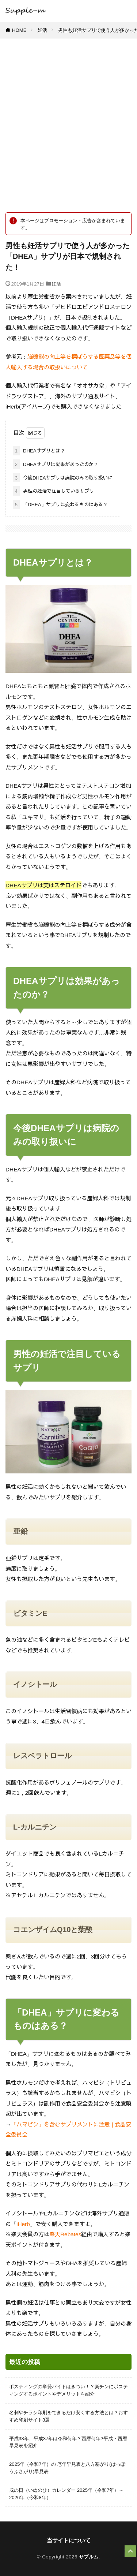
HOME (19, 30)
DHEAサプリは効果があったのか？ (55, 464)
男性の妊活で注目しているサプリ (53, 491)
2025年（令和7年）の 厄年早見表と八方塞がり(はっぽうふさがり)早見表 (67, 2467)
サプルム (89, 2557)
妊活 (42, 30)
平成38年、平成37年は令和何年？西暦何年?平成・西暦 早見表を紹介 (68, 2442)
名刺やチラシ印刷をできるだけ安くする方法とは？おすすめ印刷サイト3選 (68, 2416)
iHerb (23, 2224)
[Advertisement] (68, 129)
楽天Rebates (65, 2234)
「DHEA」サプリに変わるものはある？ (60, 504)
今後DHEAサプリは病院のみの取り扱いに (63, 477)
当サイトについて (69, 2540)
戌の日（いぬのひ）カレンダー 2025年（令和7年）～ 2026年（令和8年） (66, 2493)
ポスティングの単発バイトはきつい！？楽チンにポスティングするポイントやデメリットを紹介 (68, 2390)
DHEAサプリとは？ (39, 450)
